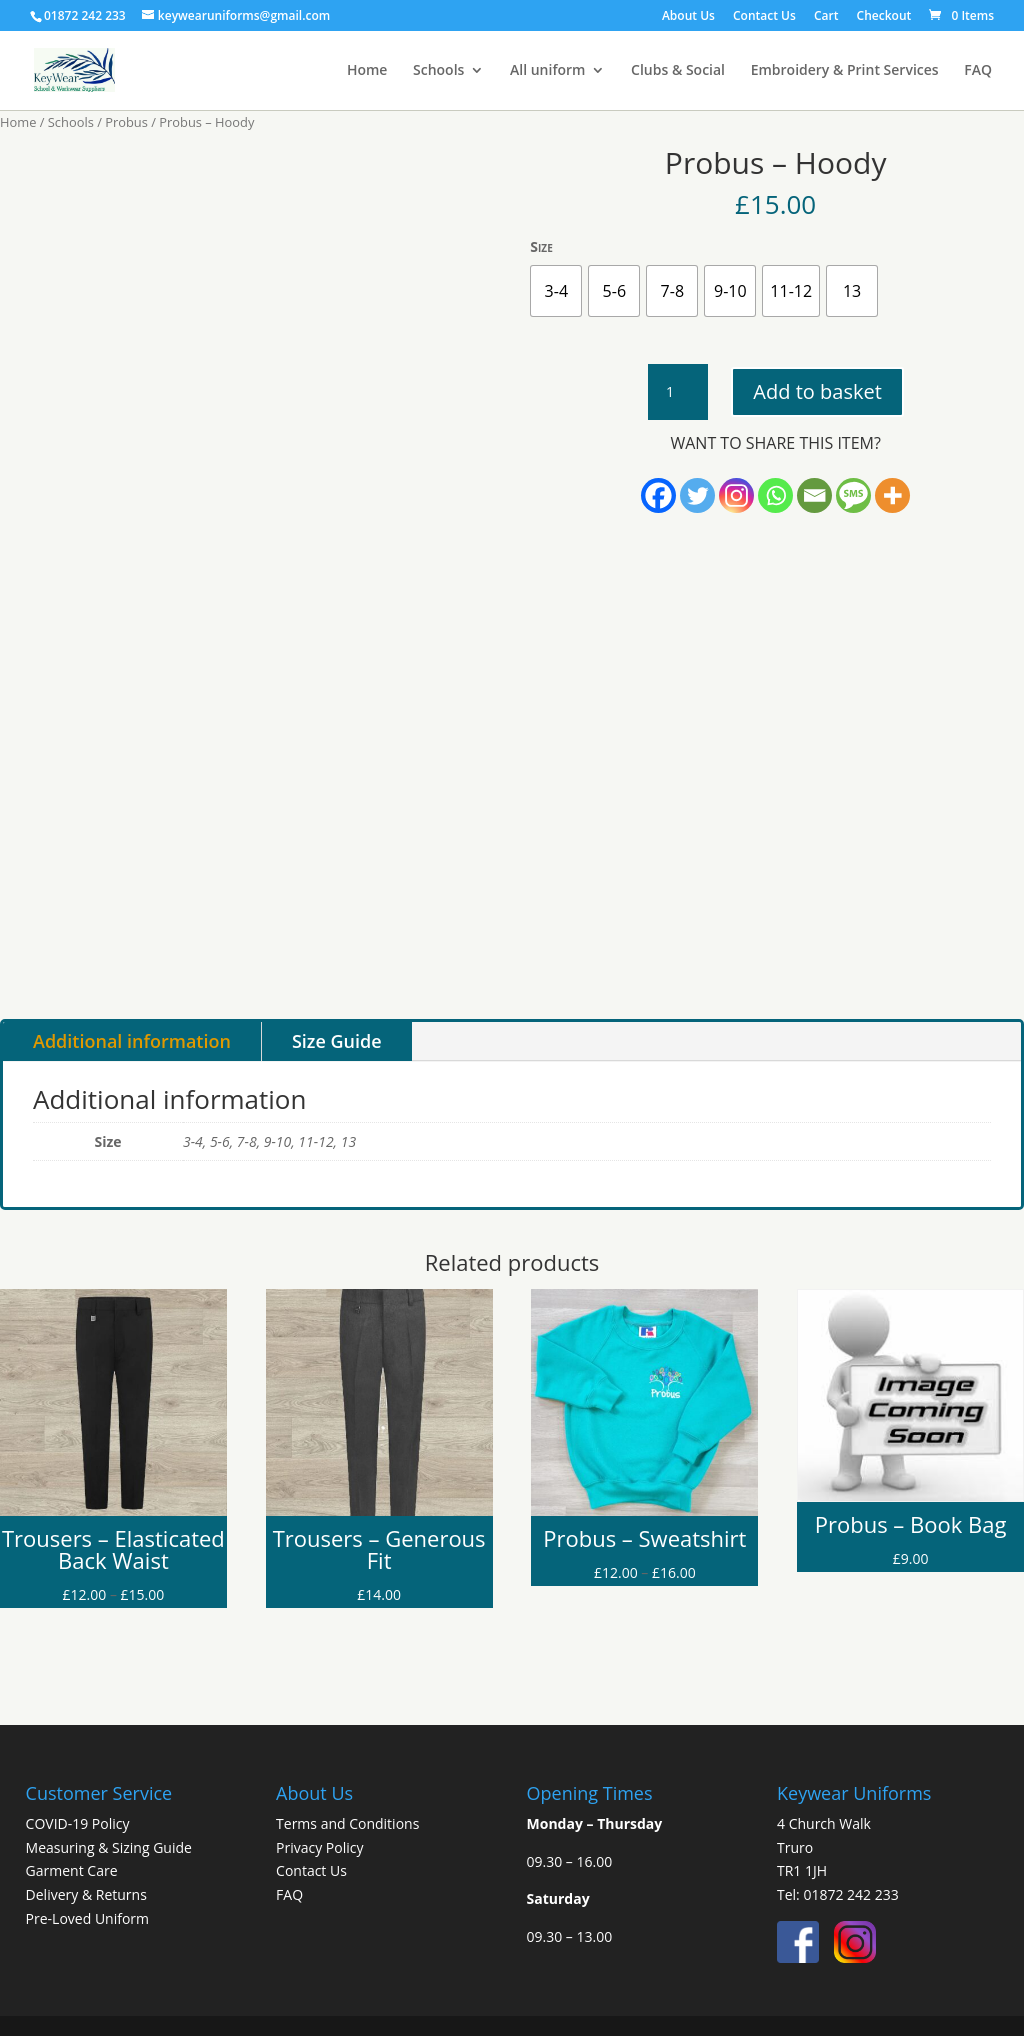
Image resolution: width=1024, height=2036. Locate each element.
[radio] (556, 291)
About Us (688, 17)
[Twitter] (697, 495)
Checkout (884, 17)
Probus (126, 122)
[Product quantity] (678, 392)
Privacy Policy (319, 1847)
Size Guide (337, 1041)
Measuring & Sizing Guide (109, 1847)
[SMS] (853, 495)
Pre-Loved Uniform (87, 1918)
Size (541, 246)
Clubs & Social (678, 71)
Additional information (132, 1041)
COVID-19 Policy (78, 1823)
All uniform (547, 71)
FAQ (978, 71)
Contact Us (764, 17)
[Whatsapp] (775, 495)
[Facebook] (658, 495)
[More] (892, 495)
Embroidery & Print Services (845, 71)
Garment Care (72, 1870)
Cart (826, 17)
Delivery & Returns (86, 1894)
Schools (438, 71)
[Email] (814, 495)
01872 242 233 (850, 1894)
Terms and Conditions (347, 1823)
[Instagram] (736, 495)
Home (367, 71)
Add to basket (817, 391)
